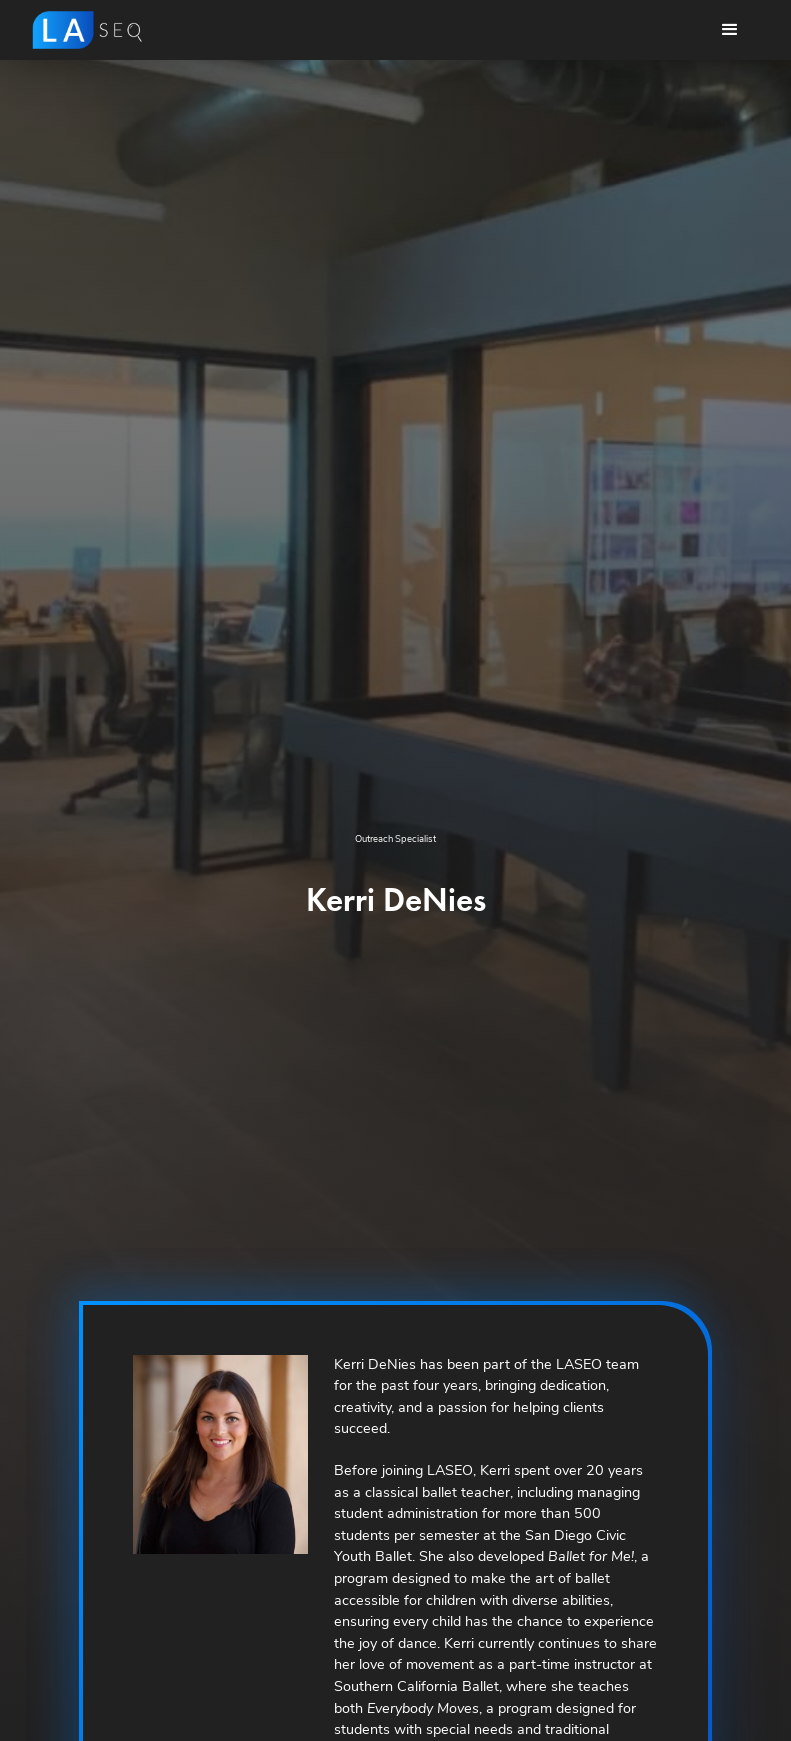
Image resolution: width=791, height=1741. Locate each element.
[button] (730, 30)
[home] (87, 30)
